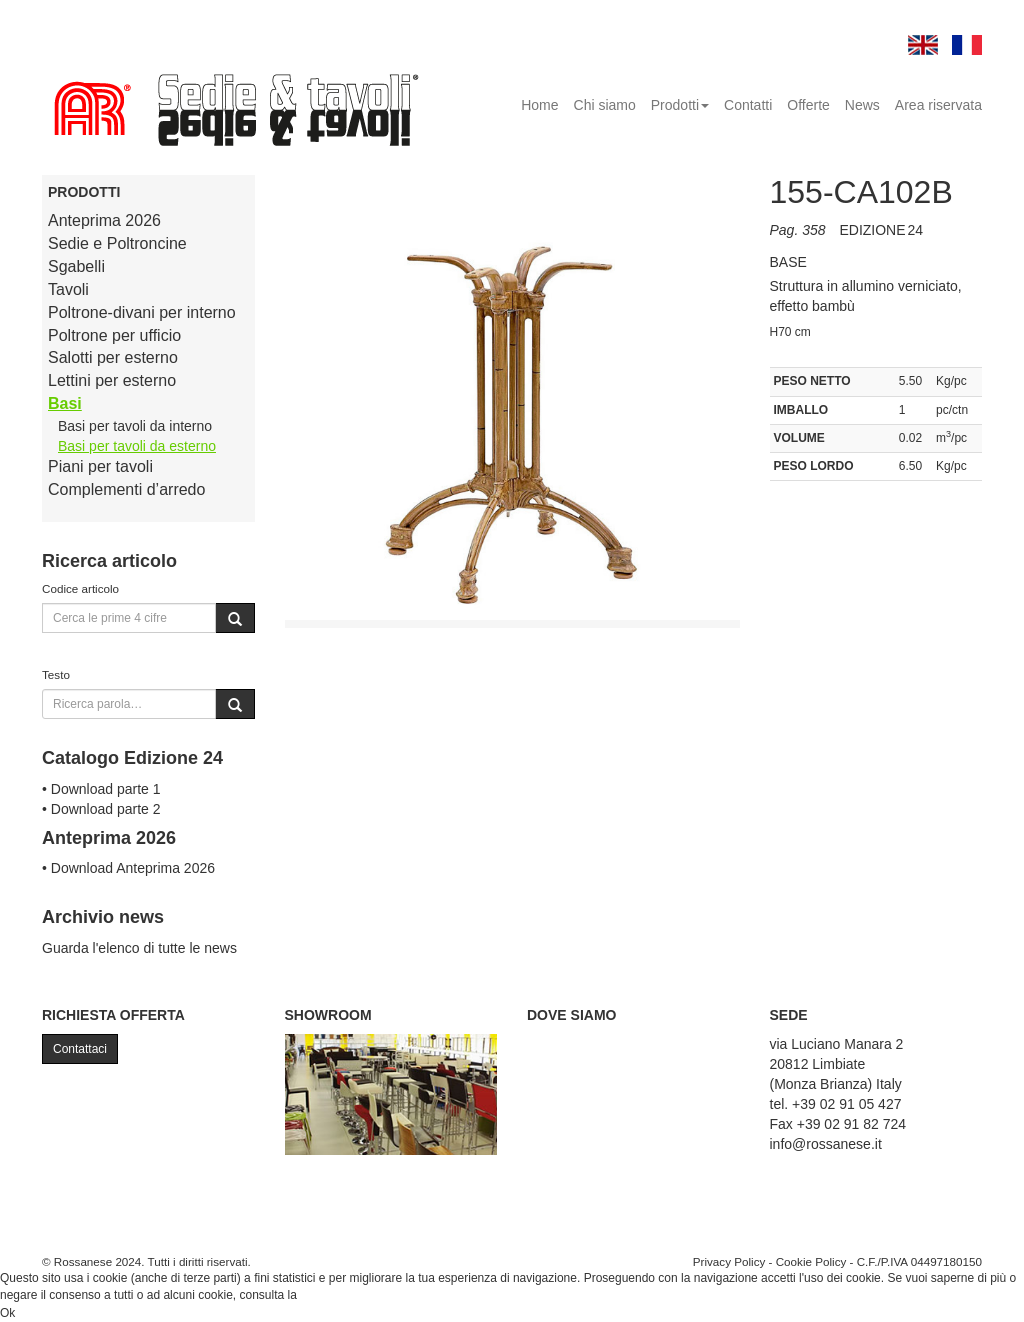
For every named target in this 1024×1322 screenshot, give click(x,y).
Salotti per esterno (113, 357)
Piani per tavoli (100, 466)
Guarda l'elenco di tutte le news (139, 948)
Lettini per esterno (112, 380)
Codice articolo (80, 588)
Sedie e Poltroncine (117, 243)
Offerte (808, 105)
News (862, 105)
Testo (56, 674)
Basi (65, 403)
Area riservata (938, 105)
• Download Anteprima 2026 (128, 868)
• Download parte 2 (101, 809)
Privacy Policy (729, 1261)
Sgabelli (76, 266)
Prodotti (680, 105)
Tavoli (68, 289)
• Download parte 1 (101, 789)
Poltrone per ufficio (114, 335)
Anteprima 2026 (104, 220)
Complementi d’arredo (126, 489)
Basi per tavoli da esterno (137, 446)
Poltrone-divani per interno (142, 312)
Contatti (748, 105)
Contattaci (80, 1049)
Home (539, 105)
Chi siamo (605, 105)
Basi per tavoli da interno (135, 426)
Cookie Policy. (337, 1295)
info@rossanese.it (826, 1144)
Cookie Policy (811, 1261)
